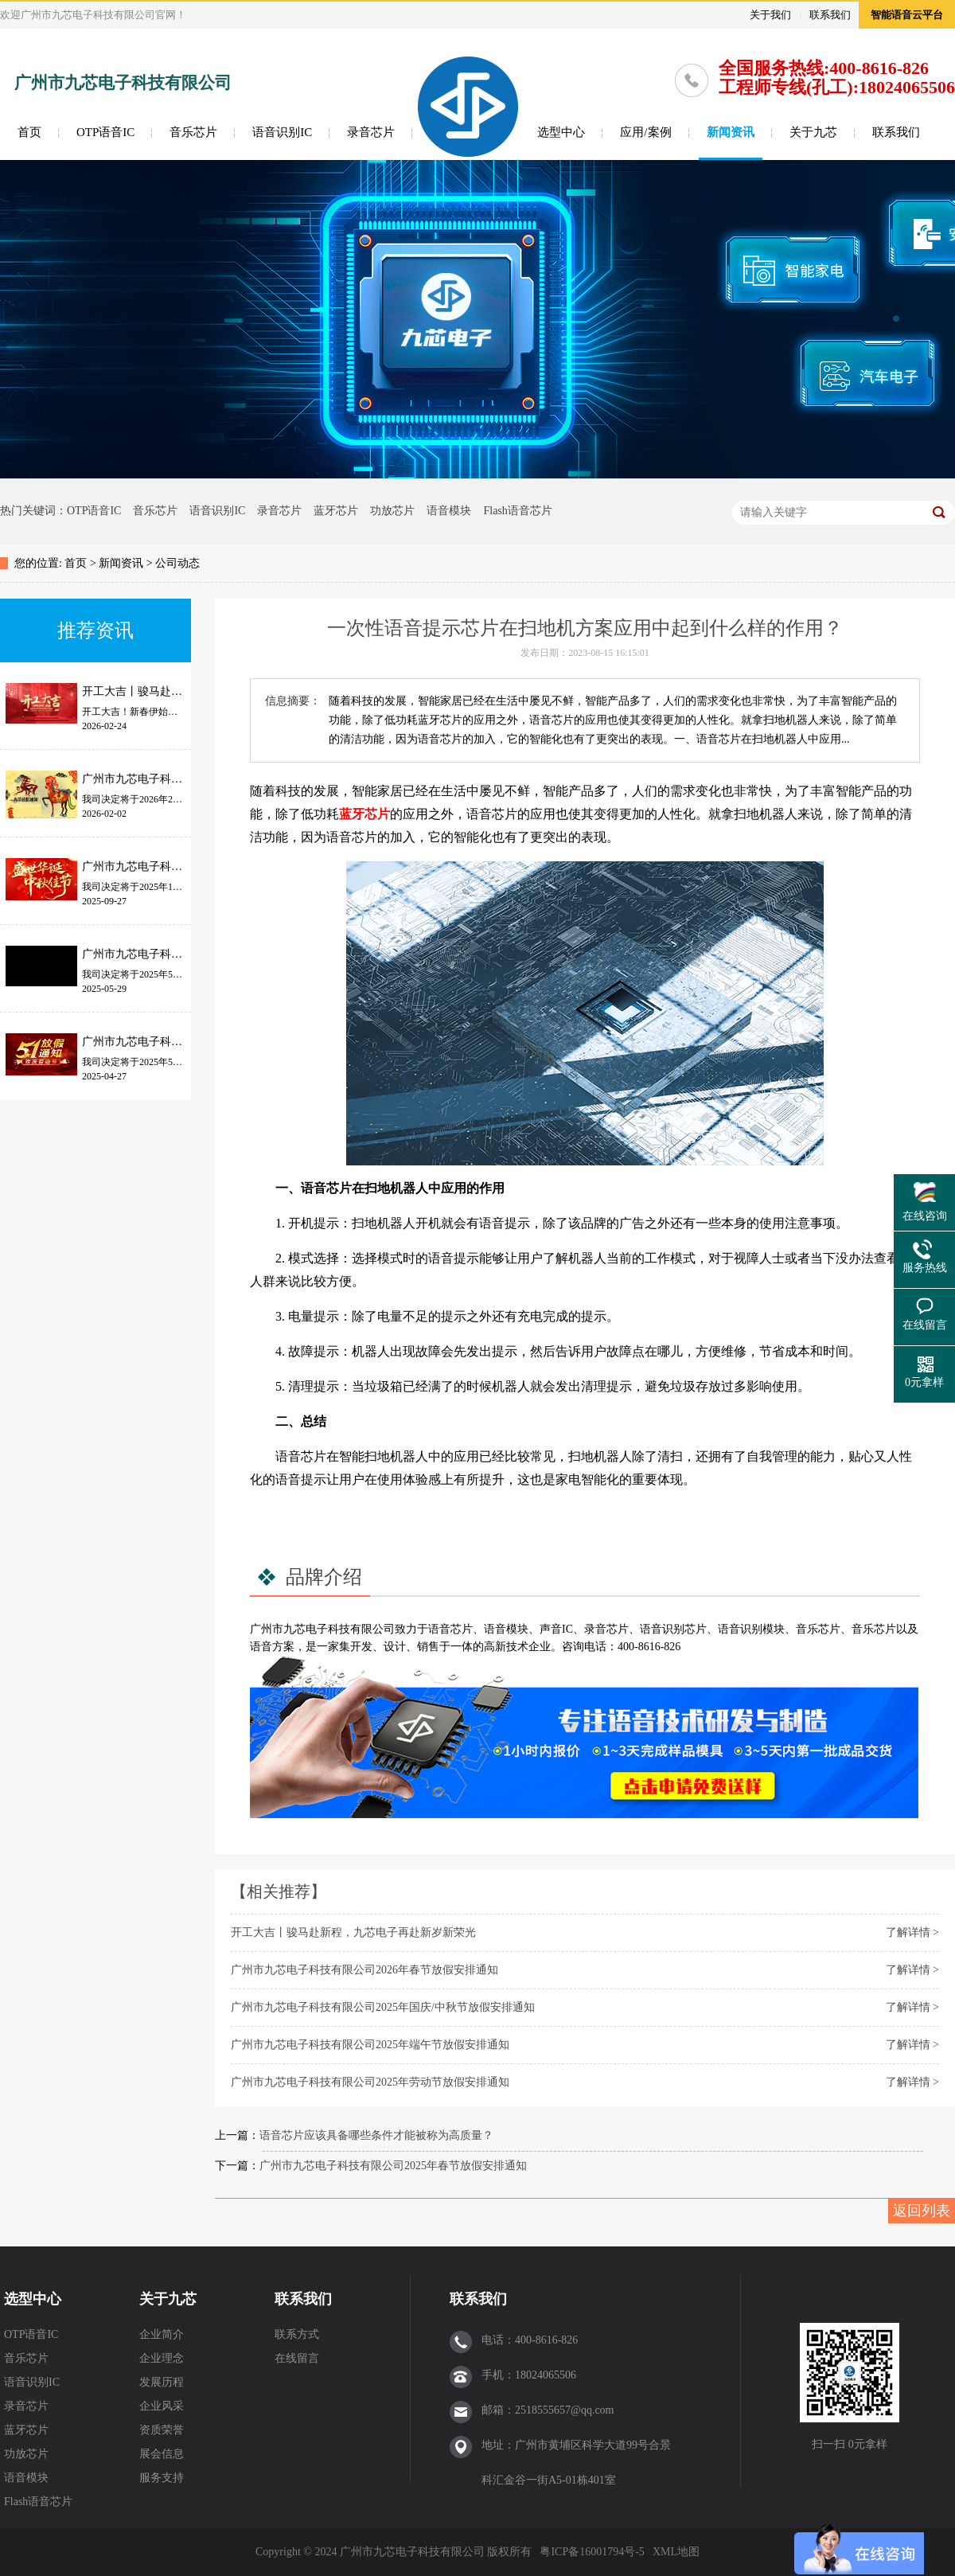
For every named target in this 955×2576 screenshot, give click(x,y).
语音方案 (272, 1647)
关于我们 (770, 15)
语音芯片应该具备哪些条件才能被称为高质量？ (376, 2135)
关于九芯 (813, 132)
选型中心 (561, 132)
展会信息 (161, 2454)
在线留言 (297, 2358)
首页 (29, 132)
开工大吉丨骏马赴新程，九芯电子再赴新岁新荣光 (353, 1932)
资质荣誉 (161, 2430)
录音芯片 (371, 132)
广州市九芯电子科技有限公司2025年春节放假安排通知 (393, 2166)
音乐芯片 (193, 132)
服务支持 (161, 2478)
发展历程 (161, 2382)
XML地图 (676, 2552)
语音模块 (449, 511)
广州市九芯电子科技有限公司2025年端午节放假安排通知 (370, 2045)
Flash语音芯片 (517, 511)
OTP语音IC (105, 132)
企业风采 (161, 2406)
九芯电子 (305, 1629)
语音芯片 (450, 1629)
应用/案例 (645, 132)
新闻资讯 (730, 132)
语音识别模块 (751, 1629)
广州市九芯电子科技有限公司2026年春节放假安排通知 (364, 1970)
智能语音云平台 (907, 15)
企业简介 (161, 2334)
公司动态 (177, 563)
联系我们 (830, 15)
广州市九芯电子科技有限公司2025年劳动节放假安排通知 (370, 2082)
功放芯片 (392, 511)
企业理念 (161, 2358)
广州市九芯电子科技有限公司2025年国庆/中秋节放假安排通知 (383, 2007)
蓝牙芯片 (336, 511)
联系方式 (297, 2334)
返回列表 (921, 2211)
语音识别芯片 (673, 1629)
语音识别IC (282, 132)
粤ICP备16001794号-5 (592, 2552)
